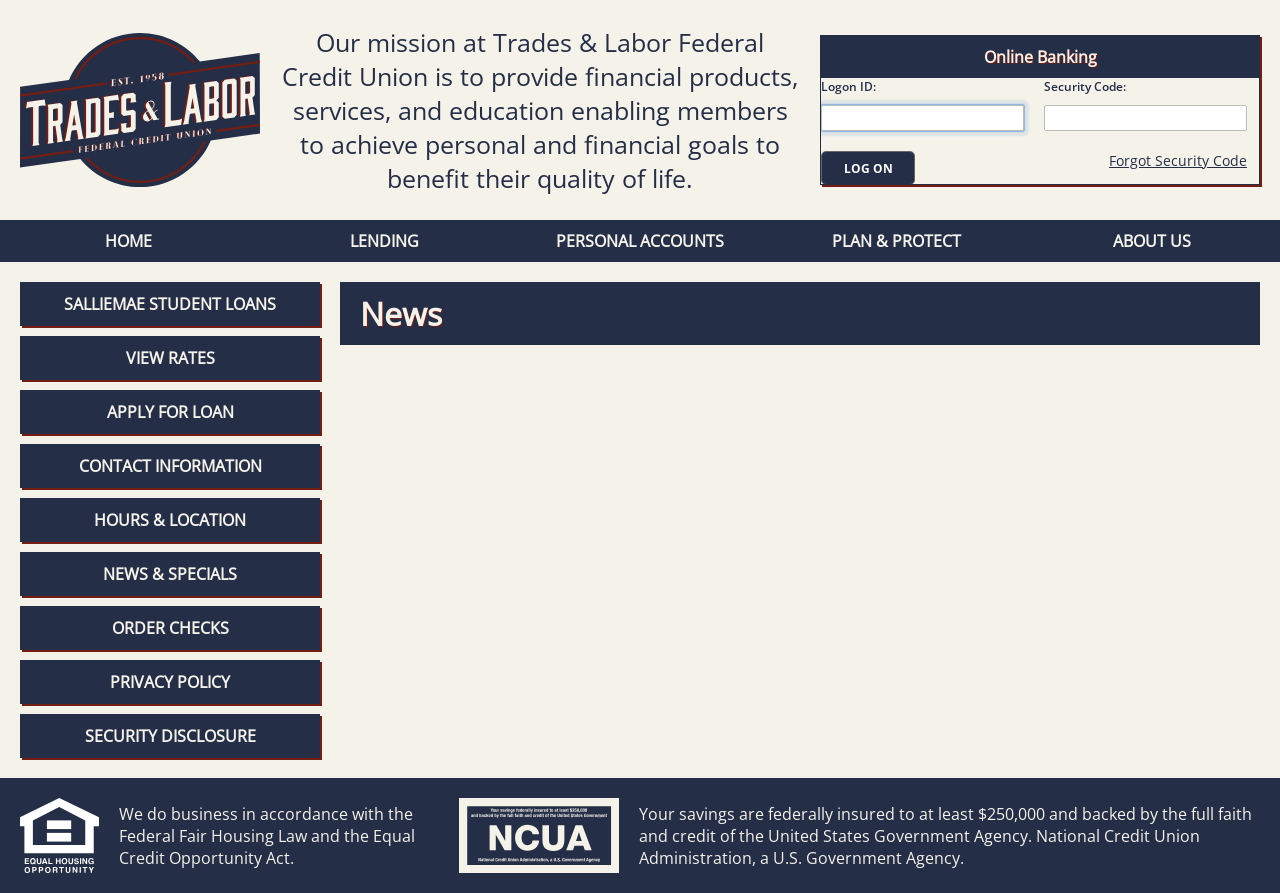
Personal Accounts (640, 241)
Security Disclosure (170, 736)
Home (128, 241)
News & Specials (170, 574)
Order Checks (170, 628)
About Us (1152, 241)
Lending (384, 241)
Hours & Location (170, 520)
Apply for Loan (170, 412)
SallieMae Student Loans (170, 304)
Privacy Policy (170, 682)
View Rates (170, 358)
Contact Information (170, 466)
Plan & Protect (896, 241)
